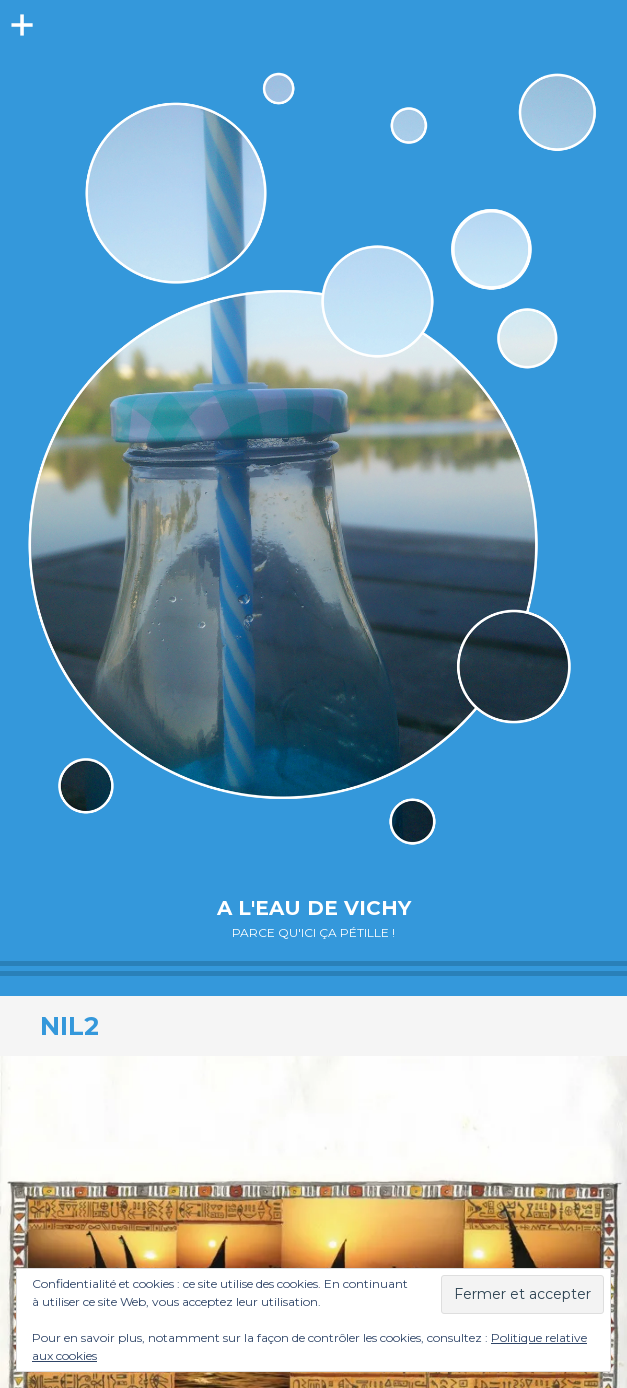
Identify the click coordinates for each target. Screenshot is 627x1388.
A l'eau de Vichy (314, 908)
